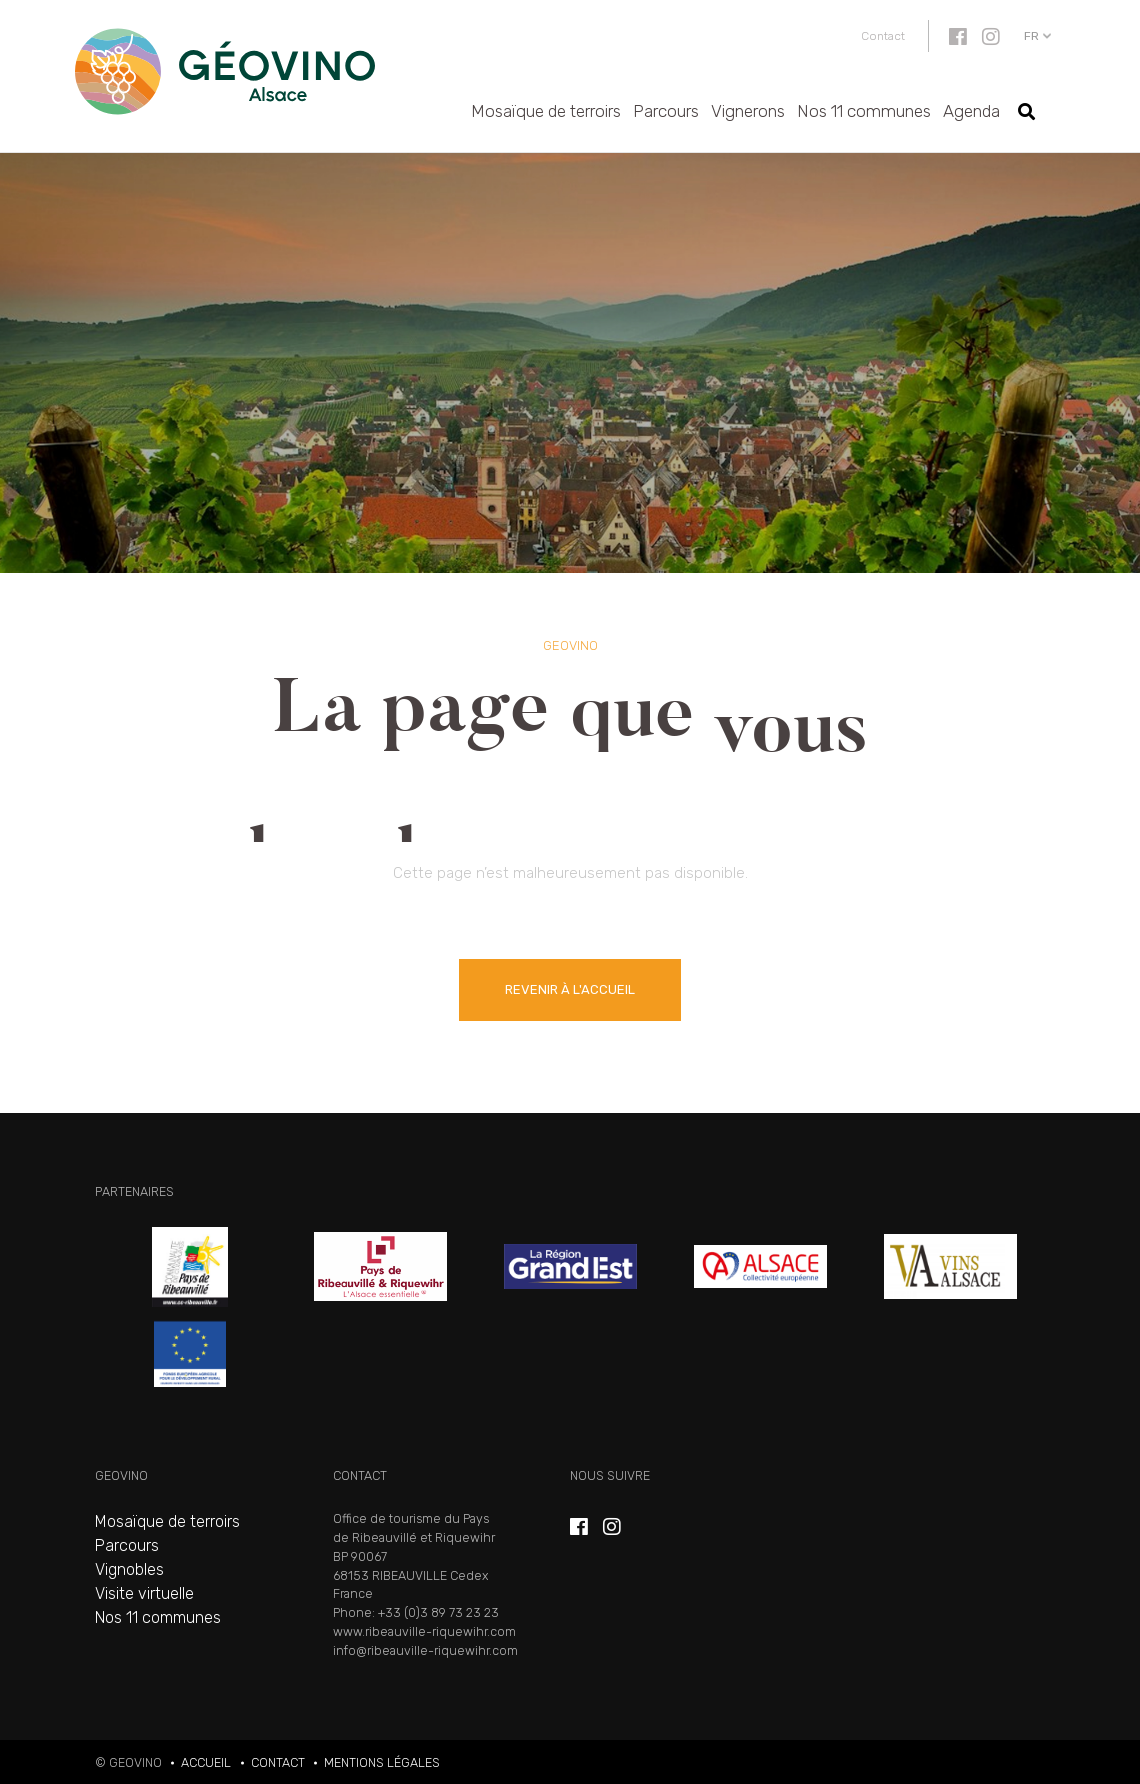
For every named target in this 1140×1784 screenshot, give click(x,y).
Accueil (206, 1762)
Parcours (666, 111)
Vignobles (129, 1569)
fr (1031, 36)
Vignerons (748, 111)
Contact (883, 36)
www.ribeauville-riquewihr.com (424, 1631)
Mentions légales (382, 1762)
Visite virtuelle (144, 1593)
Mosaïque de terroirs (546, 111)
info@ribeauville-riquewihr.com (425, 1650)
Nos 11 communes (864, 111)
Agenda (971, 111)
